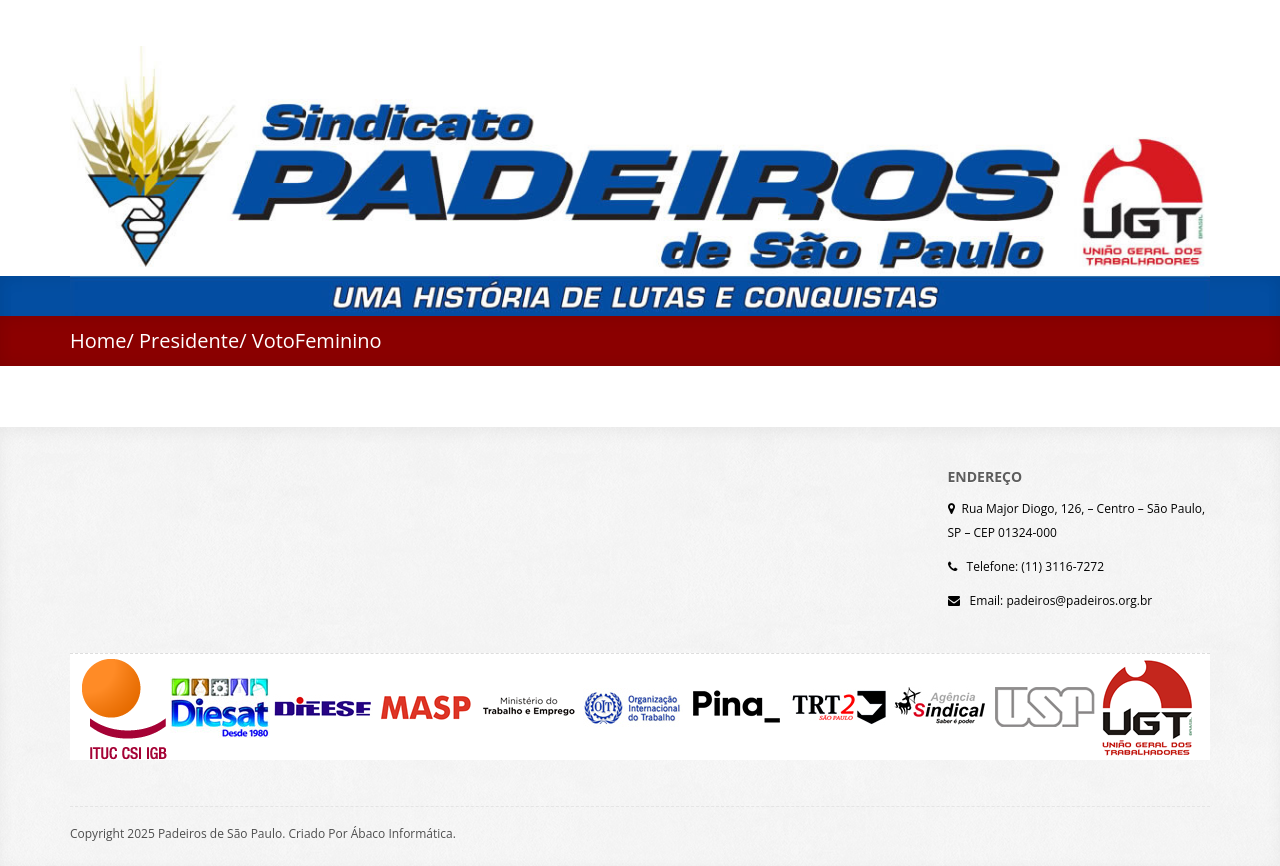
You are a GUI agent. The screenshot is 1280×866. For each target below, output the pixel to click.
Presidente (189, 340)
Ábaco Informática (402, 833)
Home (98, 340)
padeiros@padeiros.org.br (1079, 600)
